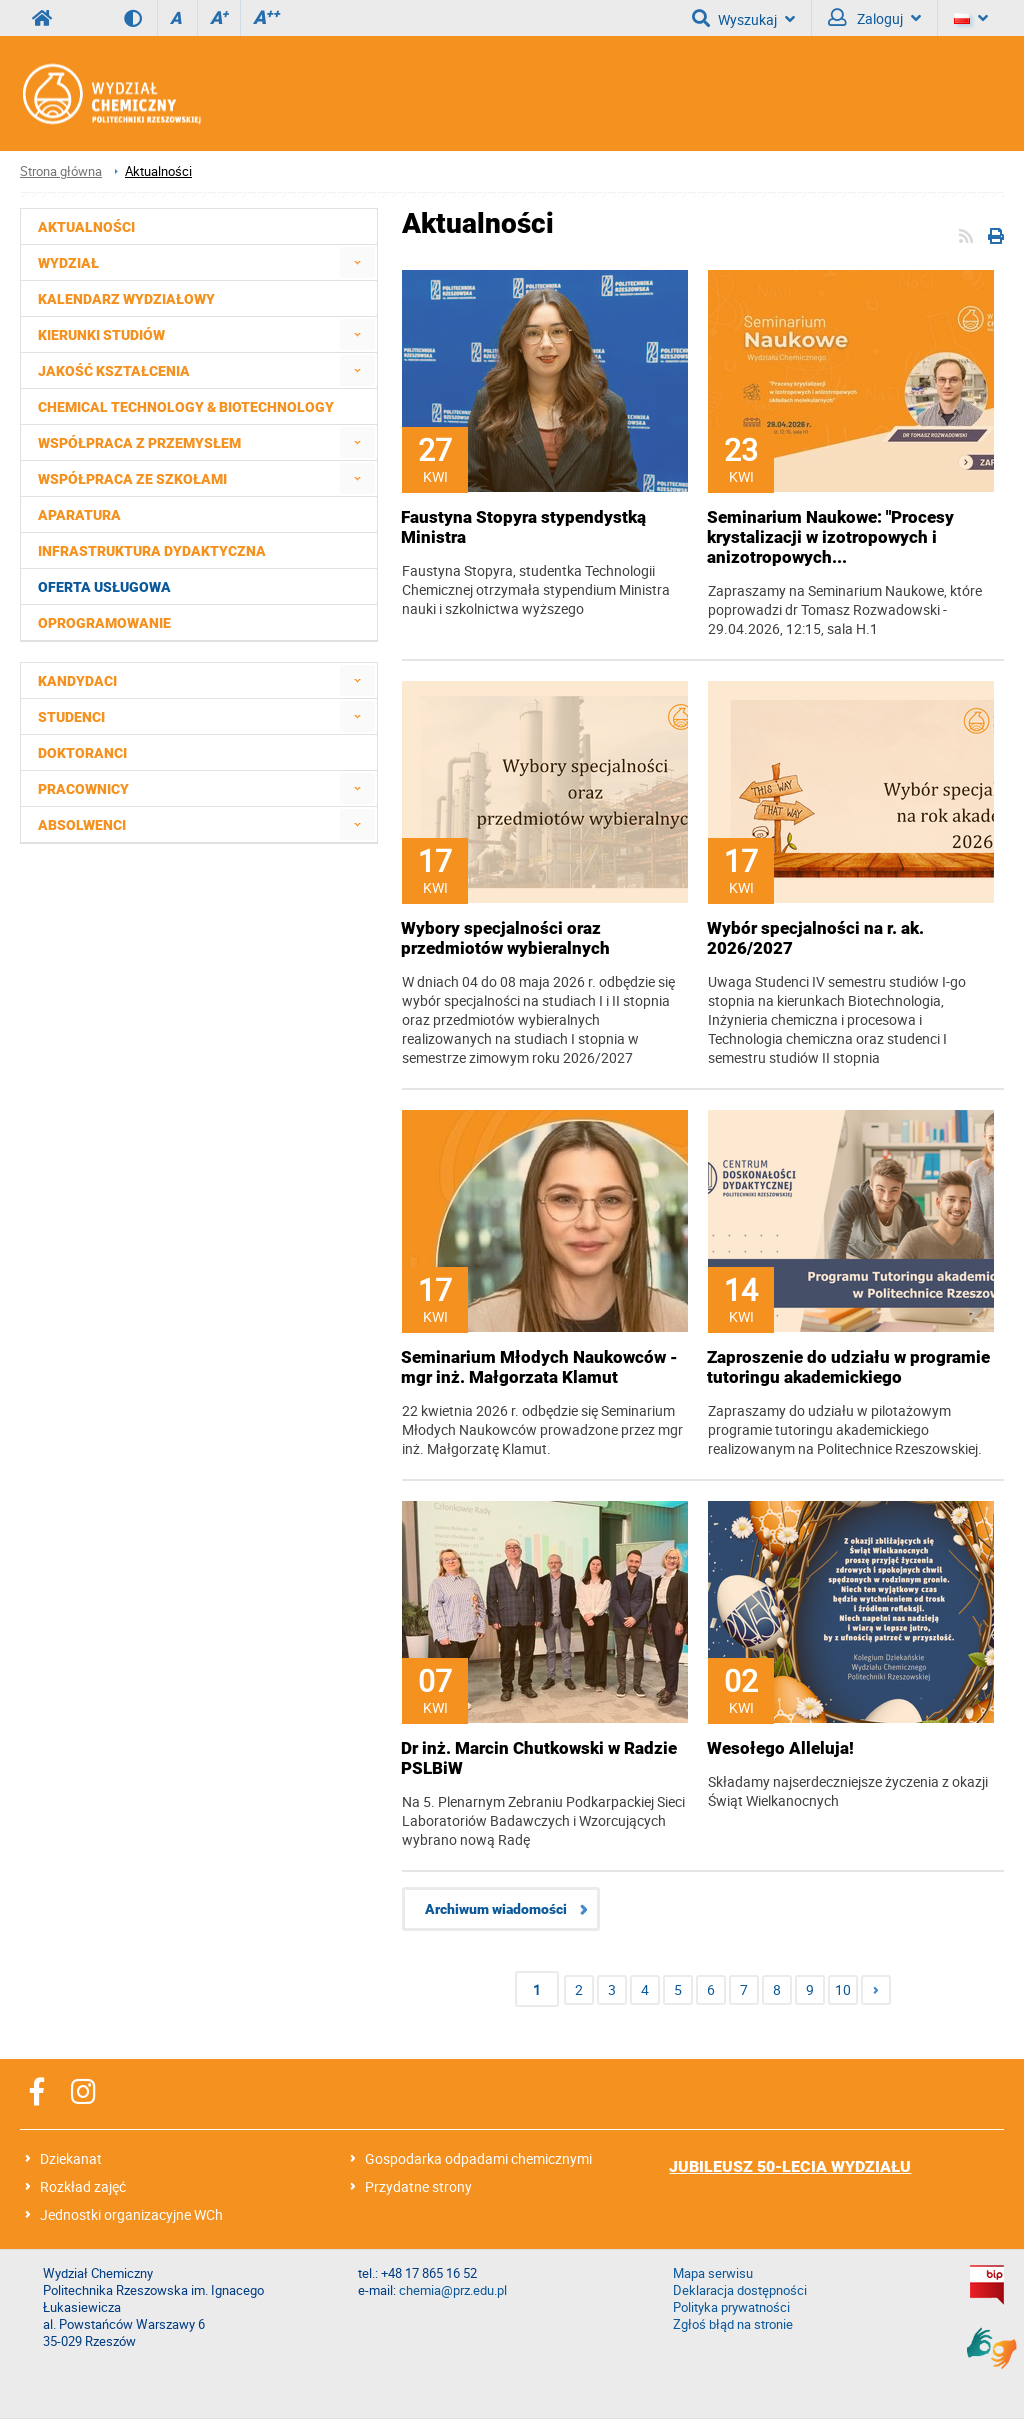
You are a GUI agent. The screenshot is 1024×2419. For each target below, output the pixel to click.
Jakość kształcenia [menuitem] (114, 371)
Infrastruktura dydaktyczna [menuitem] (152, 551)
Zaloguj (874, 18)
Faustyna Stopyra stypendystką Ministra (523, 527)
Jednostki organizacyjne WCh (131, 2214)
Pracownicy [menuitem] (83, 789)
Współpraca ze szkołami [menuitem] (132, 479)
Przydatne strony (418, 2186)
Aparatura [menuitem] (79, 515)
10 (843, 1989)
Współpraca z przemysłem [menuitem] (139, 443)
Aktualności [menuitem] (86, 227)
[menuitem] (357, 262)
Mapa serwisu (713, 2273)
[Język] (971, 18)
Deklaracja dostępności (740, 2290)
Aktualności (158, 171)
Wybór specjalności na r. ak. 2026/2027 (815, 938)
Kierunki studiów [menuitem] (101, 335)
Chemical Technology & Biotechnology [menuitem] (186, 407)
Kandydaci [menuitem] (77, 681)
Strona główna (61, 171)
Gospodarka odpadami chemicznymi (478, 2158)
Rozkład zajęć (83, 2186)
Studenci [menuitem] (71, 717)
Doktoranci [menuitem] (82, 753)
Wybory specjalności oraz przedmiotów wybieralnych (505, 938)
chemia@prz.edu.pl (453, 2290)
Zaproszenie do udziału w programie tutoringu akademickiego (848, 1367)
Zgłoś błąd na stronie (733, 2324)
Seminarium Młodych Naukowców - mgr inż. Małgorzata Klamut (539, 1367)
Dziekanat (71, 2158)
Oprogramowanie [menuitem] (104, 623)
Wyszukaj (743, 18)
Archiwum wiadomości (496, 1909)
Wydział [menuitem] (68, 263)
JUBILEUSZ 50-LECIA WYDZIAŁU (790, 2166)
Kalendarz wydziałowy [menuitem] (126, 299)
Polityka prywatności (731, 2307)
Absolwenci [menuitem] (82, 825)
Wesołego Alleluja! (780, 1748)
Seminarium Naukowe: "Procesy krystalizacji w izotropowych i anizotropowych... (830, 537)
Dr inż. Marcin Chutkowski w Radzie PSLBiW (539, 1758)
